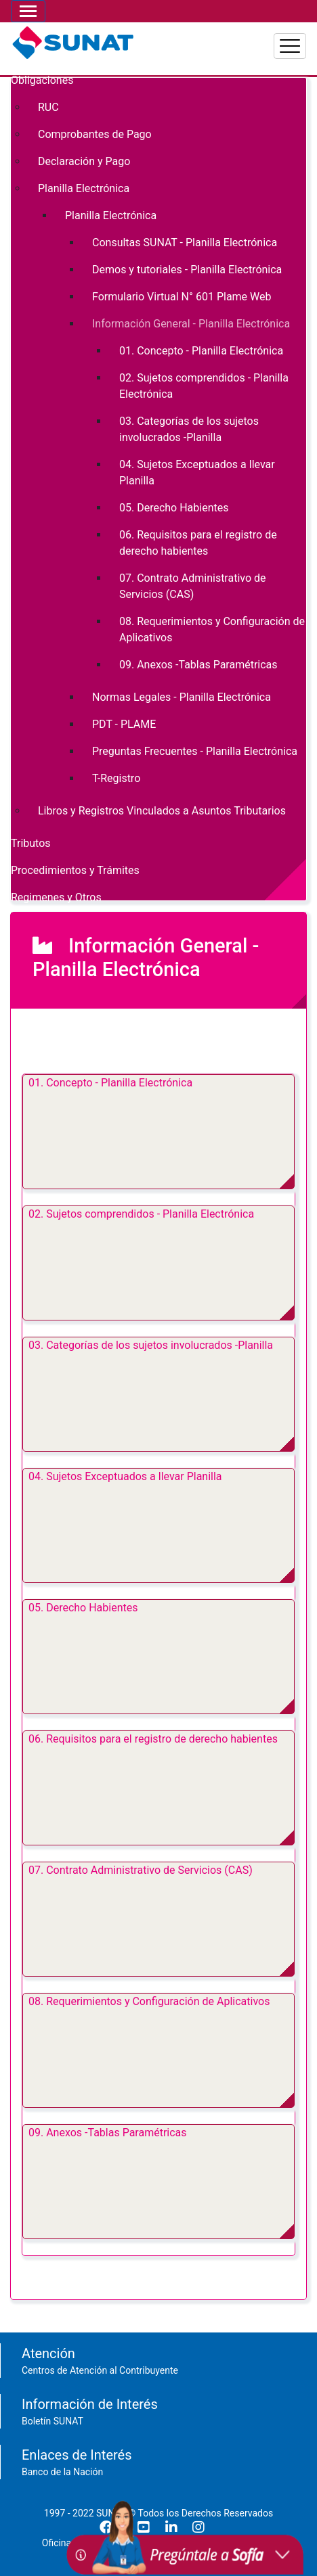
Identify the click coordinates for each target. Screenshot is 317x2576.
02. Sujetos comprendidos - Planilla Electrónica (141, 1214)
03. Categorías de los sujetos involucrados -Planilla (150, 1345)
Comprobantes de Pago (95, 134)
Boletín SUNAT (52, 2421)
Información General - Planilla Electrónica (191, 323)
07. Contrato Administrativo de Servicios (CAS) (140, 1870)
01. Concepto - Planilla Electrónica (110, 1082)
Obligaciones (42, 80)
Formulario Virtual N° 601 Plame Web (181, 296)
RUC (48, 107)
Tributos (31, 843)
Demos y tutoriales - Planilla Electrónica (187, 269)
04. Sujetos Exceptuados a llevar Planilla (125, 1476)
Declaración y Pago (84, 161)
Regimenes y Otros (56, 897)
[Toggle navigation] (28, 11)
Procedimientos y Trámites (75, 870)
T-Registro (116, 778)
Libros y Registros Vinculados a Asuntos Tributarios (162, 810)
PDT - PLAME (124, 724)
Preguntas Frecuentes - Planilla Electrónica (194, 751)
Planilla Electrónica (83, 188)
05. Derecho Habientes (83, 1607)
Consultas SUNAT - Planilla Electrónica (184, 242)
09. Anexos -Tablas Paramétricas (107, 2132)
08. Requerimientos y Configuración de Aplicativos (149, 2001)
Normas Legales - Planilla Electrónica (181, 697)
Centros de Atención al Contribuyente (100, 2370)
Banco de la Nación (62, 2471)
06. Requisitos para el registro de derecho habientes (153, 1738)
